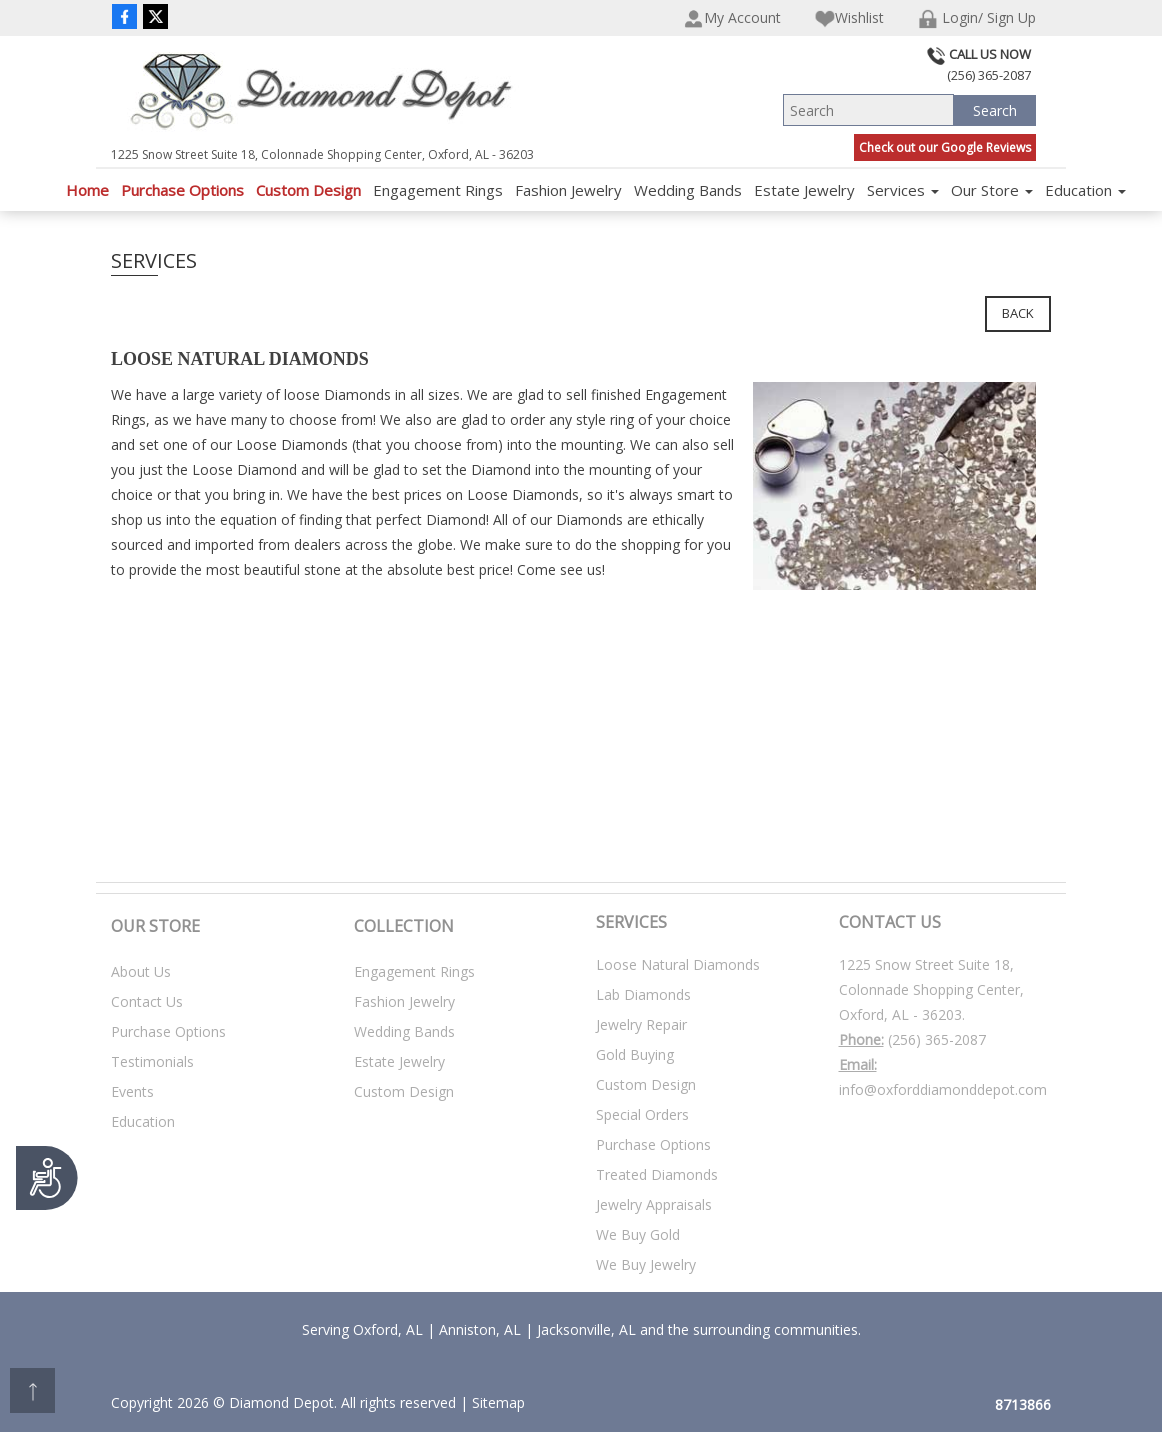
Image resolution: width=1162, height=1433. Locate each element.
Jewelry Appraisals (654, 1204)
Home (87, 190)
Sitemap (498, 1402)
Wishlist (849, 18)
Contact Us (147, 1001)
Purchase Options (182, 190)
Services (903, 190)
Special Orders (642, 1114)
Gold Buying (635, 1054)
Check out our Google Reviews (945, 147)
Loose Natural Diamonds (678, 964)
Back (1018, 313)
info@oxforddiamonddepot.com (943, 1089)
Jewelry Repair (641, 1024)
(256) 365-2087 (937, 1039)
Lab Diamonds (643, 994)
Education (1085, 190)
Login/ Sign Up (977, 18)
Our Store (992, 190)
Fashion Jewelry (568, 190)
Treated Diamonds (657, 1174)
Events (132, 1091)
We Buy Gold (638, 1234)
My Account (732, 18)
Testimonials (152, 1061)
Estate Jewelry (804, 190)
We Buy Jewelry (646, 1264)
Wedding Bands (688, 190)
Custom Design (308, 190)
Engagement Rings (438, 190)
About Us (141, 971)
